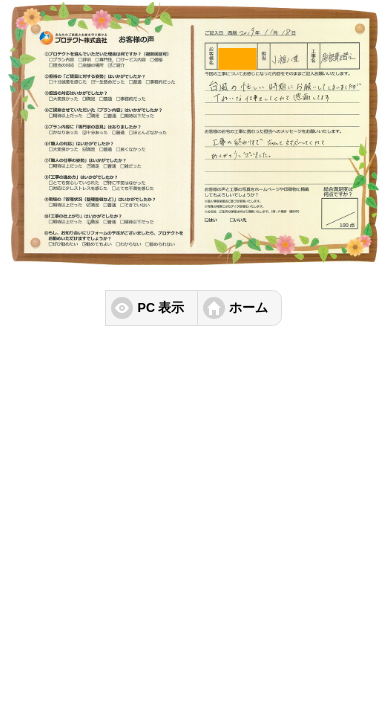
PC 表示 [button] (161, 308)
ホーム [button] (248, 308)
